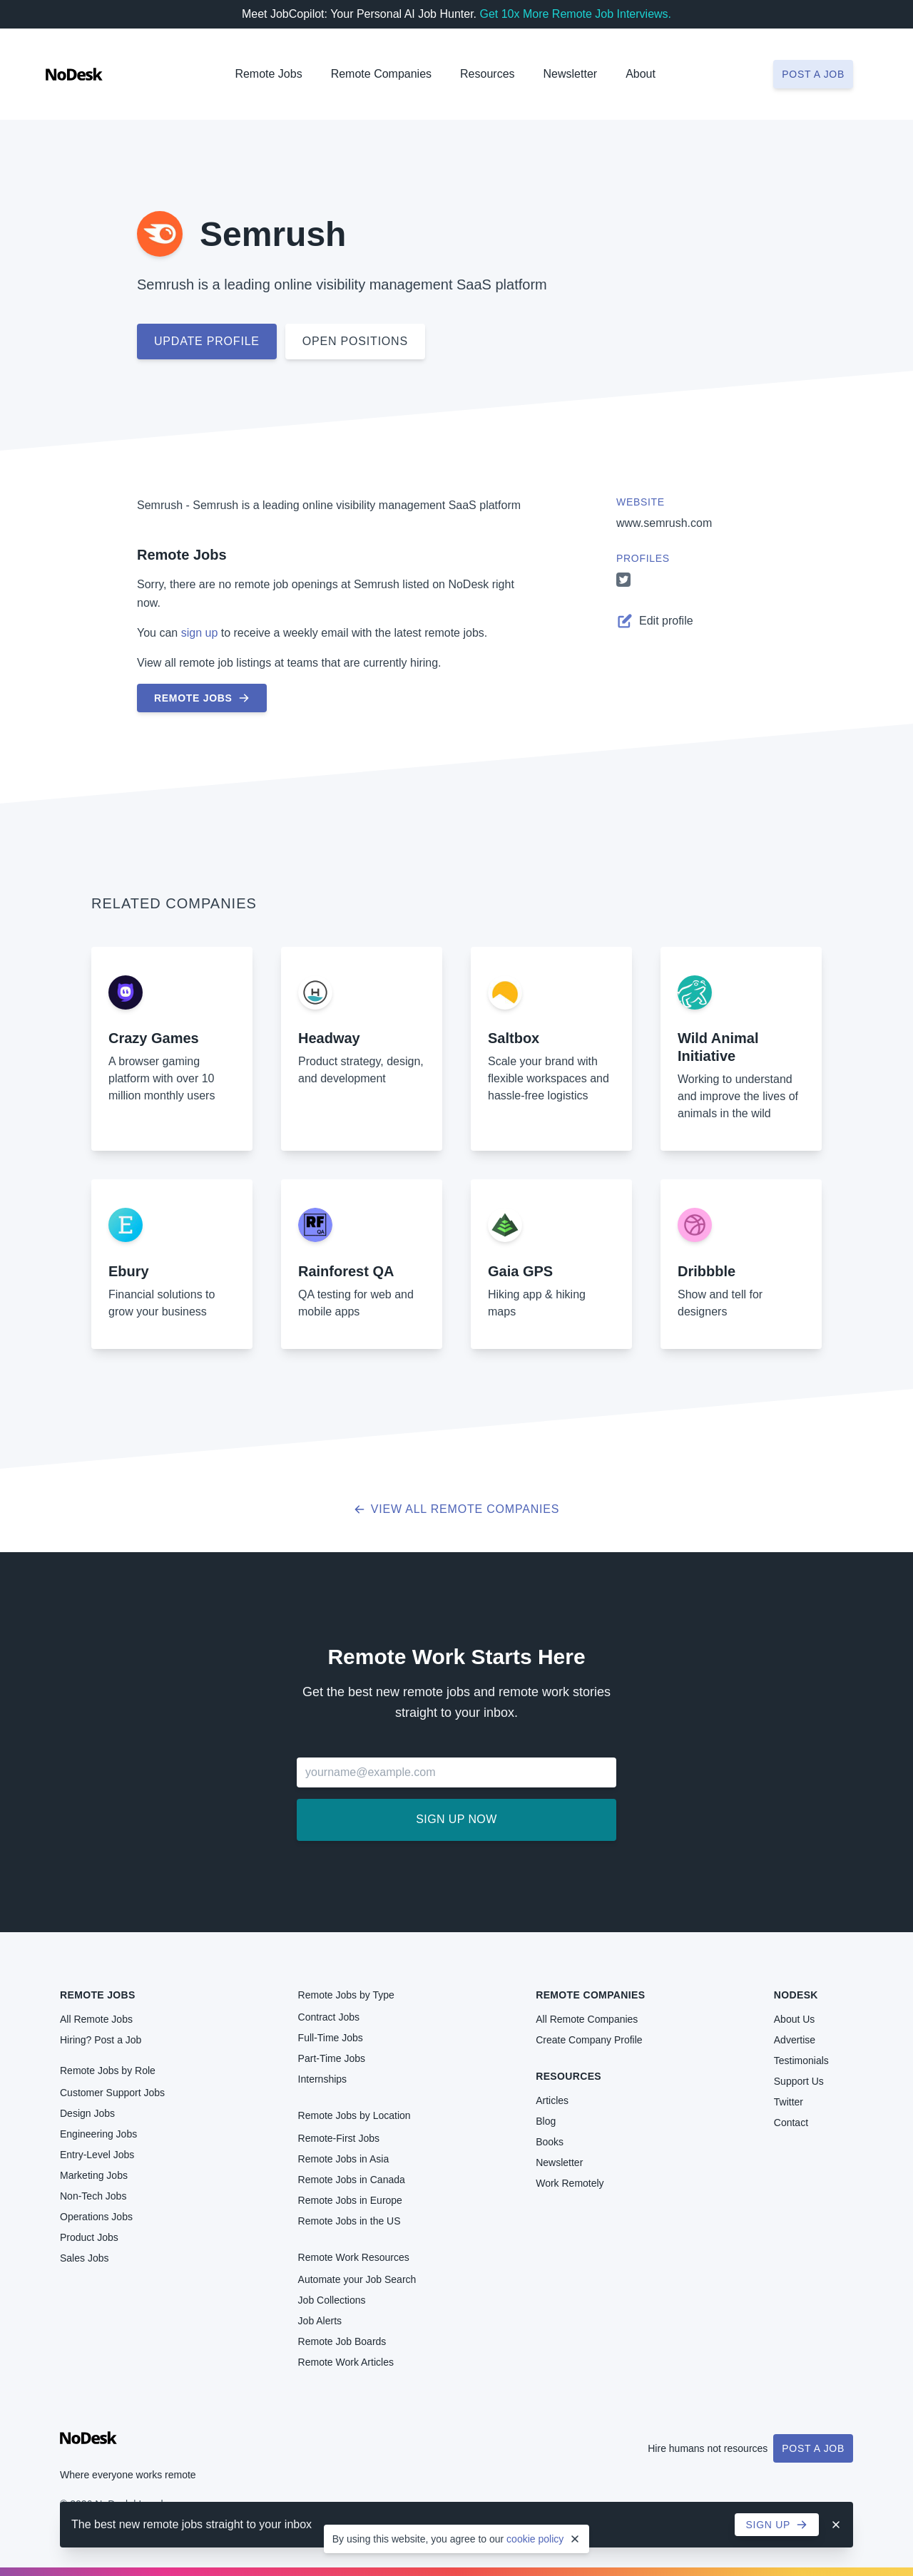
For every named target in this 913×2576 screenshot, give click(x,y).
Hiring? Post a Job (100, 2040)
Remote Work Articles (346, 2362)
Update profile (207, 341)
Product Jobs (89, 2237)
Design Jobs (87, 2113)
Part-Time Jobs (331, 2058)
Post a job (813, 74)
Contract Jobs (328, 2017)
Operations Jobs (96, 2216)
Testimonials (801, 2060)
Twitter (788, 2102)
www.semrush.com (664, 523)
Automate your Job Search (357, 2279)
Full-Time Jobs (330, 2037)
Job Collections (332, 2300)
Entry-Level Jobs (97, 2154)
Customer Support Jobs (112, 2092)
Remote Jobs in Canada (351, 2179)
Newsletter (571, 74)
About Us (794, 2019)
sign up (199, 633)
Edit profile (654, 621)
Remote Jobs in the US (349, 2221)
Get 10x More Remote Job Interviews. (575, 14)
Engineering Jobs (98, 2134)
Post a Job (813, 2448)
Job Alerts (320, 2320)
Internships (322, 2079)
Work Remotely (569, 2183)
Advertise (794, 2040)
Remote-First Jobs (338, 2138)
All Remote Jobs (96, 2019)
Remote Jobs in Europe (350, 2200)
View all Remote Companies (457, 1509)
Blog (546, 2121)
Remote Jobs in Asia (343, 2159)
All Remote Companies (587, 2019)
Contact (791, 2122)
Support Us (799, 2081)
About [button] (641, 74)
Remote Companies (381, 74)
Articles (552, 2100)
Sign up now (456, 1819)
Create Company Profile (589, 2040)
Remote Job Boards (342, 2341)
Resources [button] (487, 74)
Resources (568, 2076)
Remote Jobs (268, 74)
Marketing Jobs (94, 2175)
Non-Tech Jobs (93, 2196)
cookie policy (534, 2539)
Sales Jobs (84, 2258)
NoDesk (796, 1995)
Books (549, 2141)
